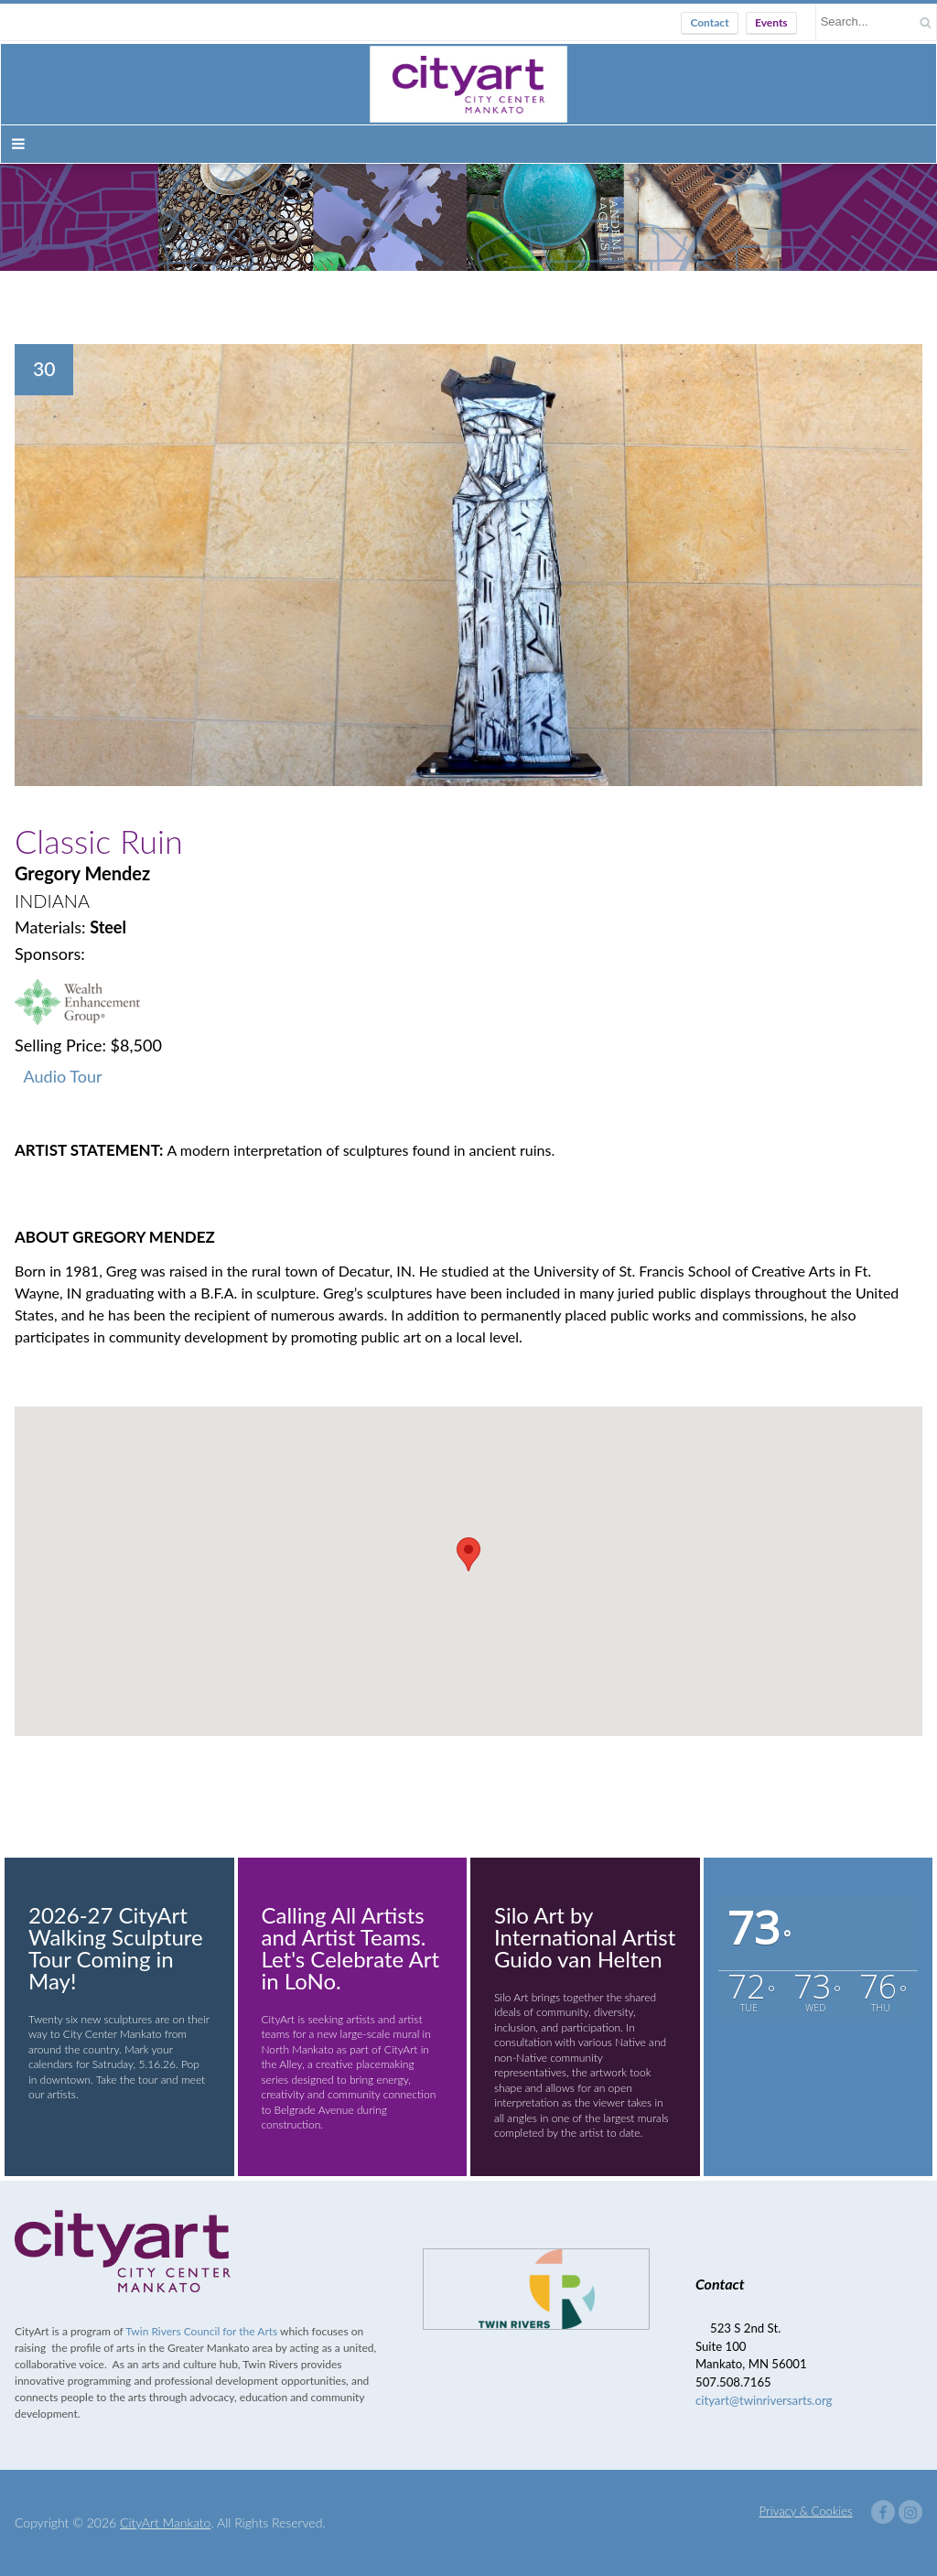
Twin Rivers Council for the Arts (201, 2331)
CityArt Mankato (165, 2522)
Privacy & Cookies (806, 2511)
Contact (709, 22)
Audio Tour (63, 1076)
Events (771, 22)
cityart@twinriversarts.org (764, 2400)
